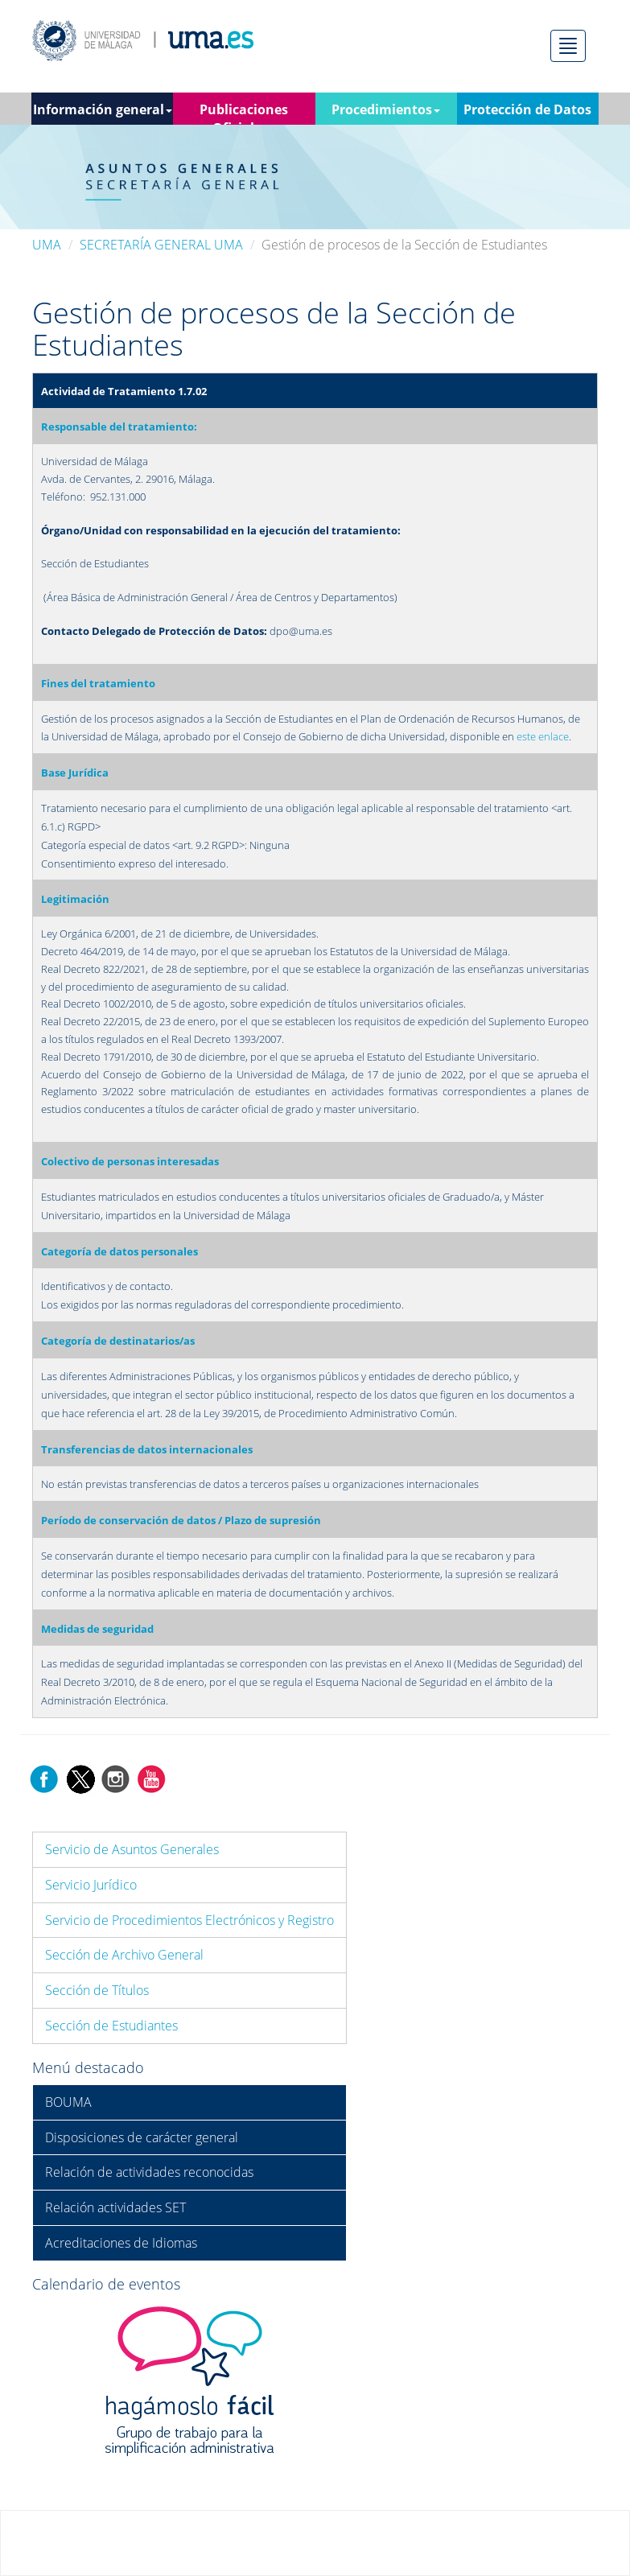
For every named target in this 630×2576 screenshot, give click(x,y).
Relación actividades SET (115, 2207)
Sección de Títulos (97, 1990)
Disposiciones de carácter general (141, 2137)
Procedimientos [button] (385, 109)
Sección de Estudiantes (111, 2025)
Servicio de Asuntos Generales (132, 1849)
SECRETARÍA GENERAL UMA (161, 244)
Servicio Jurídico (91, 1885)
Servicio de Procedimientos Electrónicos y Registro (189, 1920)
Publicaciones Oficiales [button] (244, 113)
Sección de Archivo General (124, 1955)
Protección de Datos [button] (527, 109)
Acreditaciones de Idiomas (121, 2243)
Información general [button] (102, 109)
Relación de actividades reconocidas (149, 2172)
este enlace (543, 736)
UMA (46, 244)
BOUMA (68, 2102)
